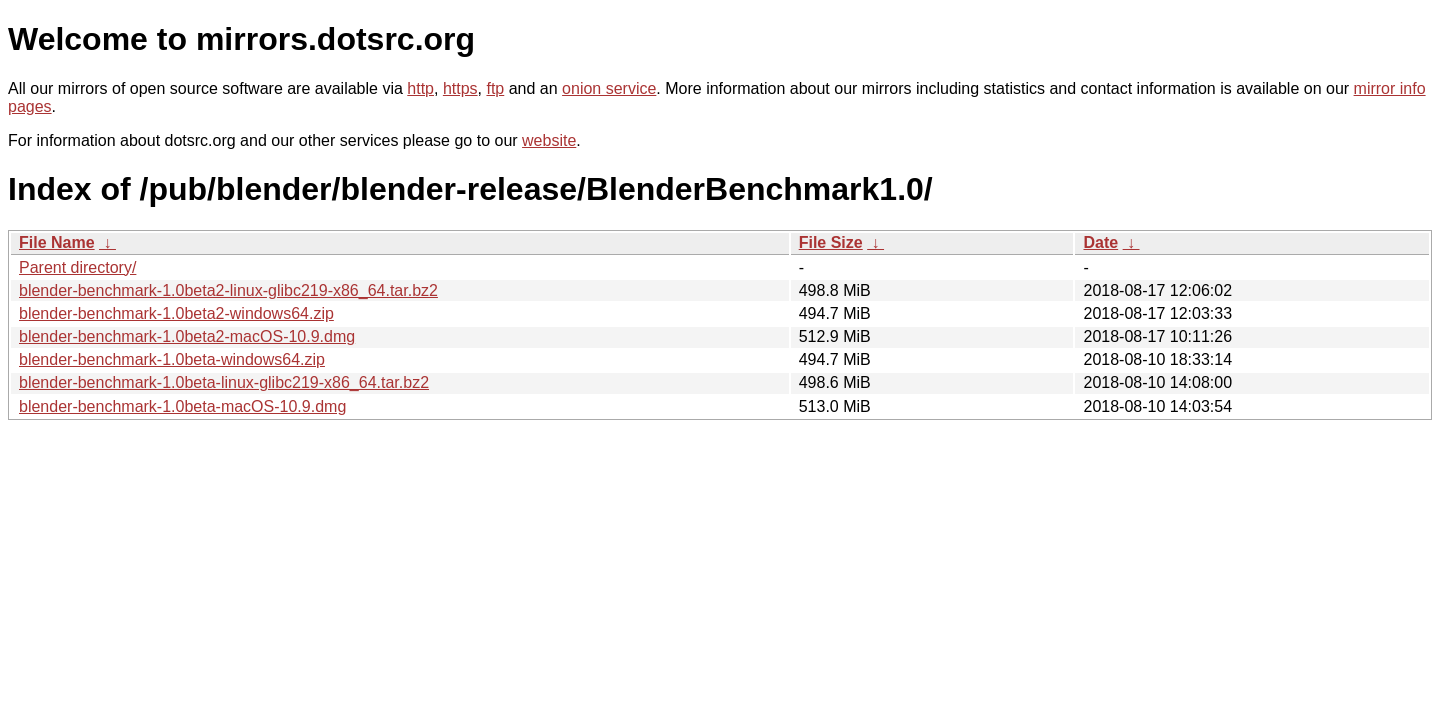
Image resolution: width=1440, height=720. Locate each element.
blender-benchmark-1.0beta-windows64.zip (172, 359)
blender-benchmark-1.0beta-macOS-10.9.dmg (182, 406)
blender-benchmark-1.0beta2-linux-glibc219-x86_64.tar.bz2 (228, 290)
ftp (495, 88)
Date (1100, 242)
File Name (57, 242)
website (549, 140)
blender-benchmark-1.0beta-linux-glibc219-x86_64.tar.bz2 (224, 382)
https (460, 88)
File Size (831, 242)
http (420, 88)
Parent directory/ (77, 267)
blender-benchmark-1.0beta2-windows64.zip (176, 313)
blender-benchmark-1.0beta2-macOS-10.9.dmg (187, 336)
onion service (609, 88)
